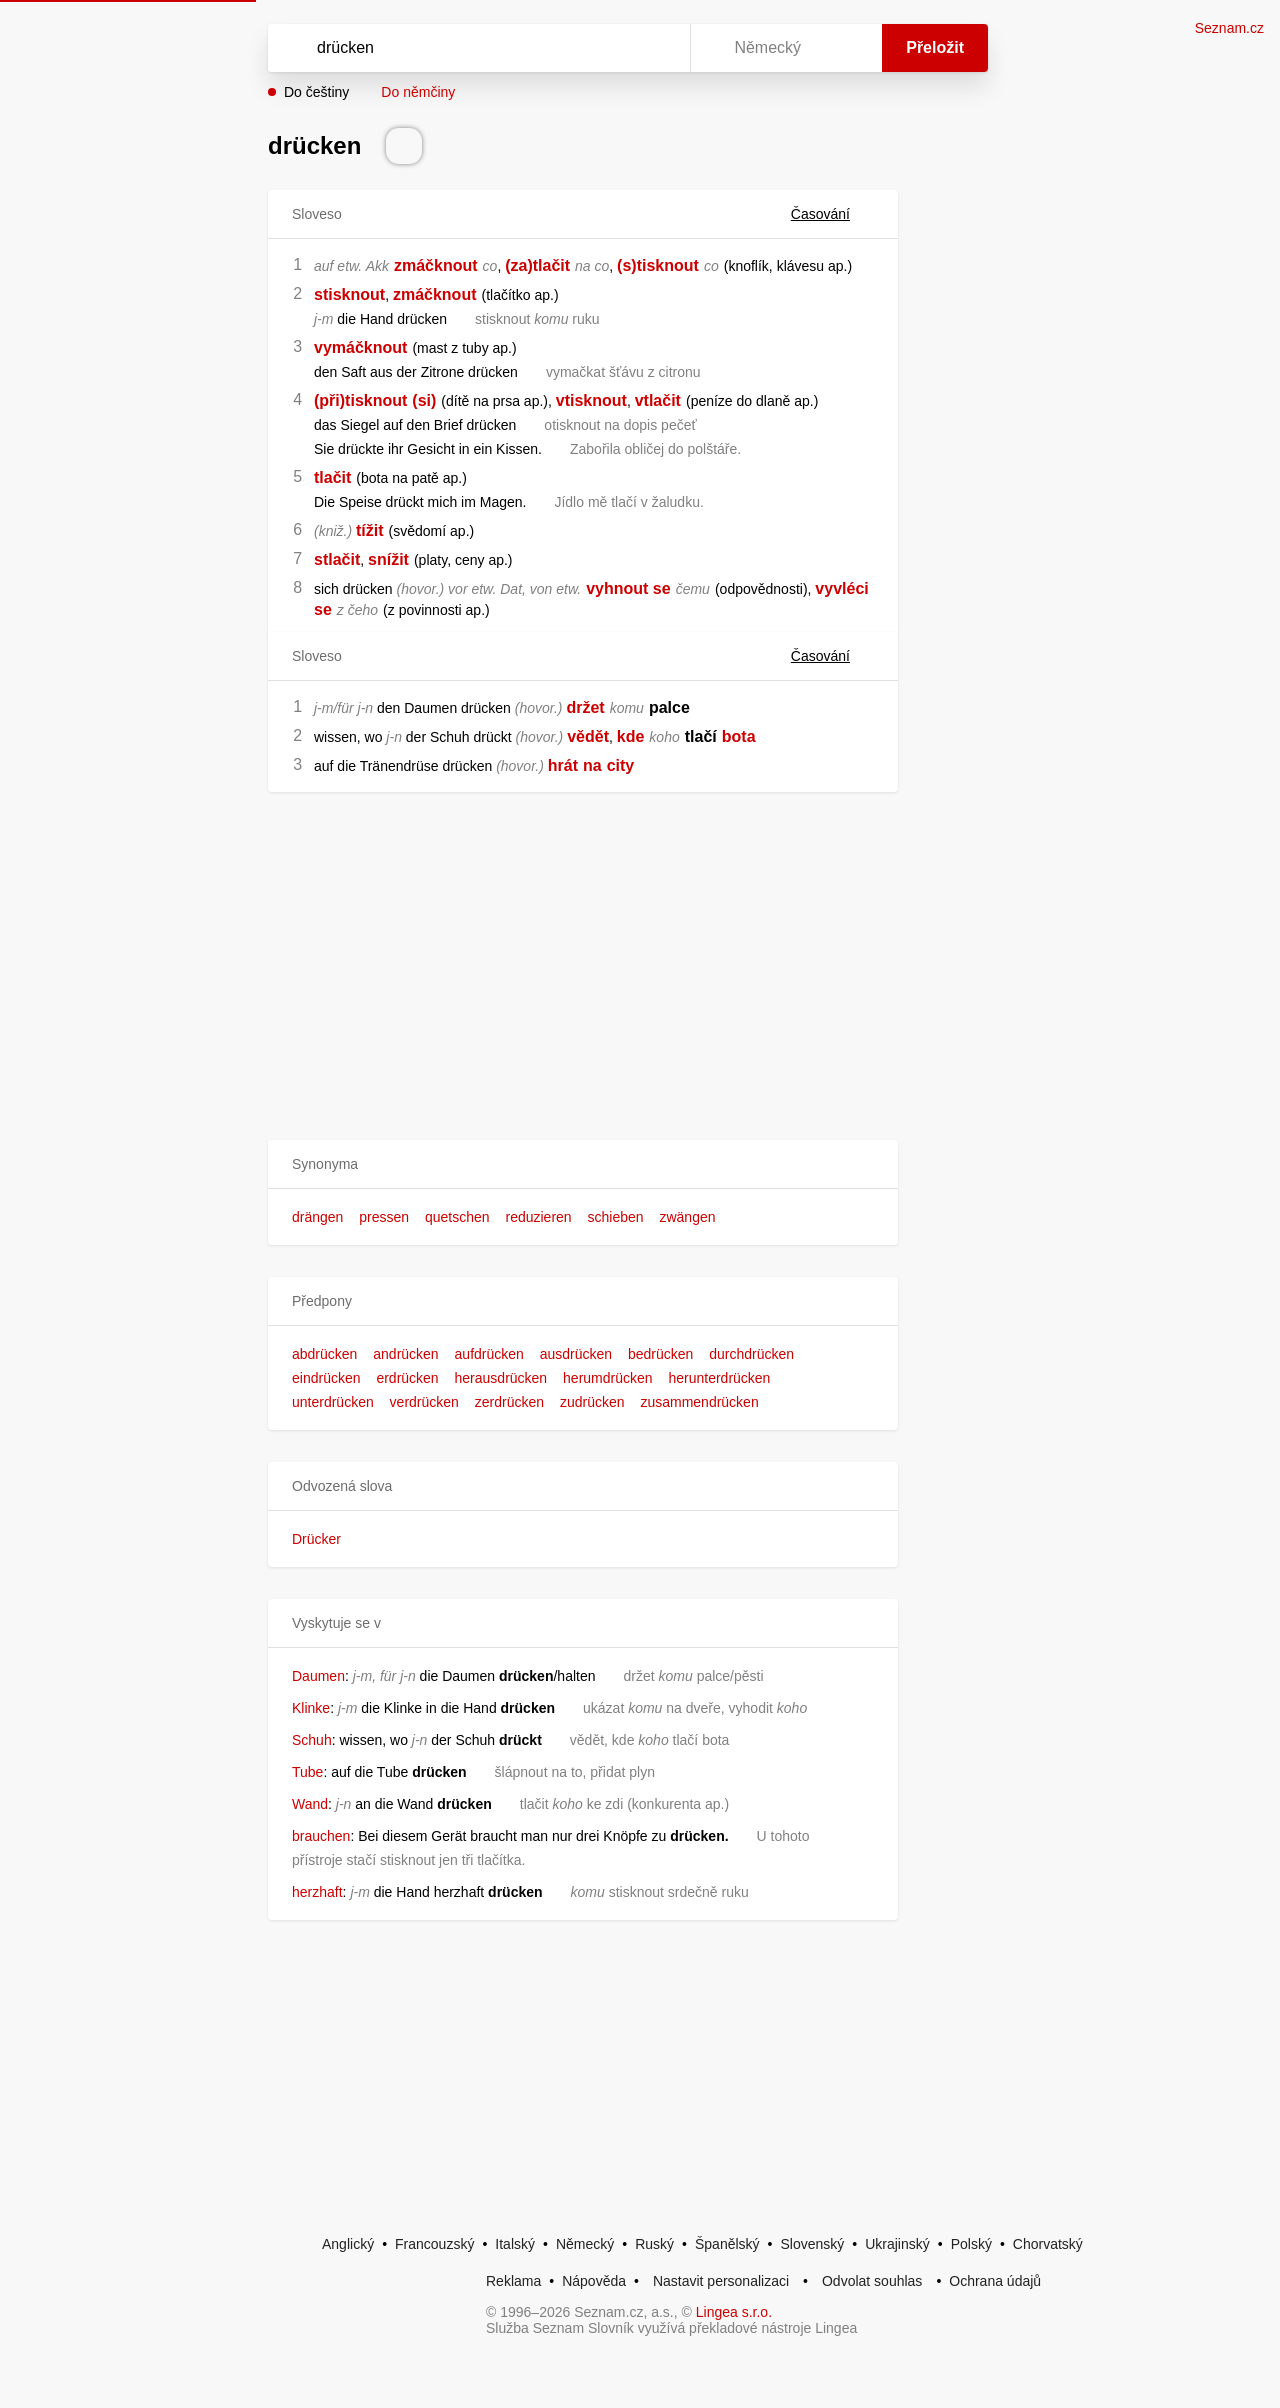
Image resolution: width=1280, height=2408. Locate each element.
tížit (370, 530)
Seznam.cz (1229, 28)
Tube (307, 1772)
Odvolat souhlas (872, 2281)
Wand (310, 1804)
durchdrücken (751, 1354)
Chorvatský (1048, 2244)
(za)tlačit (537, 265)
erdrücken (407, 1378)
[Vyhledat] (475, 48)
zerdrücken (509, 1402)
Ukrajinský (897, 2244)
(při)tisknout (360, 400)
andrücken (405, 1354)
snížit (388, 559)
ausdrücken (576, 1354)
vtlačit (658, 400)
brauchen (321, 1836)
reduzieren (538, 1217)
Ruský (654, 2244)
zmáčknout (436, 265)
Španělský (727, 2244)
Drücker (316, 1539)
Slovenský (812, 2244)
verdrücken (424, 1402)
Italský (515, 2244)
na (592, 765)
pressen (384, 1217)
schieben (616, 1217)
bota (739, 736)
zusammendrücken (699, 1402)
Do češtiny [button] (316, 92)
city (621, 765)
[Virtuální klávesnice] (656, 48)
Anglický (348, 2244)
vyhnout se (628, 588)
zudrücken (592, 1402)
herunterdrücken (719, 1378)
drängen (317, 1217)
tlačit (332, 477)
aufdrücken (489, 1354)
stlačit (337, 559)
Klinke (311, 1708)
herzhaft (317, 1892)
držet (585, 707)
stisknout (349, 294)
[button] (583, 1164)
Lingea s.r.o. (734, 2312)
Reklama (513, 2281)
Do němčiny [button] (418, 92)
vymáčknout (360, 347)
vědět (588, 736)
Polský (971, 2244)
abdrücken (324, 1354)
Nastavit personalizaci (721, 2281)
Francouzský (434, 2244)
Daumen (318, 1676)
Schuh (312, 1740)
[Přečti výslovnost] (404, 146)
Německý (585, 2244)
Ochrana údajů (995, 2281)
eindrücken (326, 1378)
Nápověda (594, 2281)
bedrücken (660, 1354)
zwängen (687, 1217)
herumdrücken (608, 1378)
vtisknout (591, 400)
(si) (424, 400)
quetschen (457, 1217)
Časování (832, 214)
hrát (563, 765)
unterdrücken (333, 1402)
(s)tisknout (658, 265)
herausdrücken (501, 1378)
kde (631, 736)
